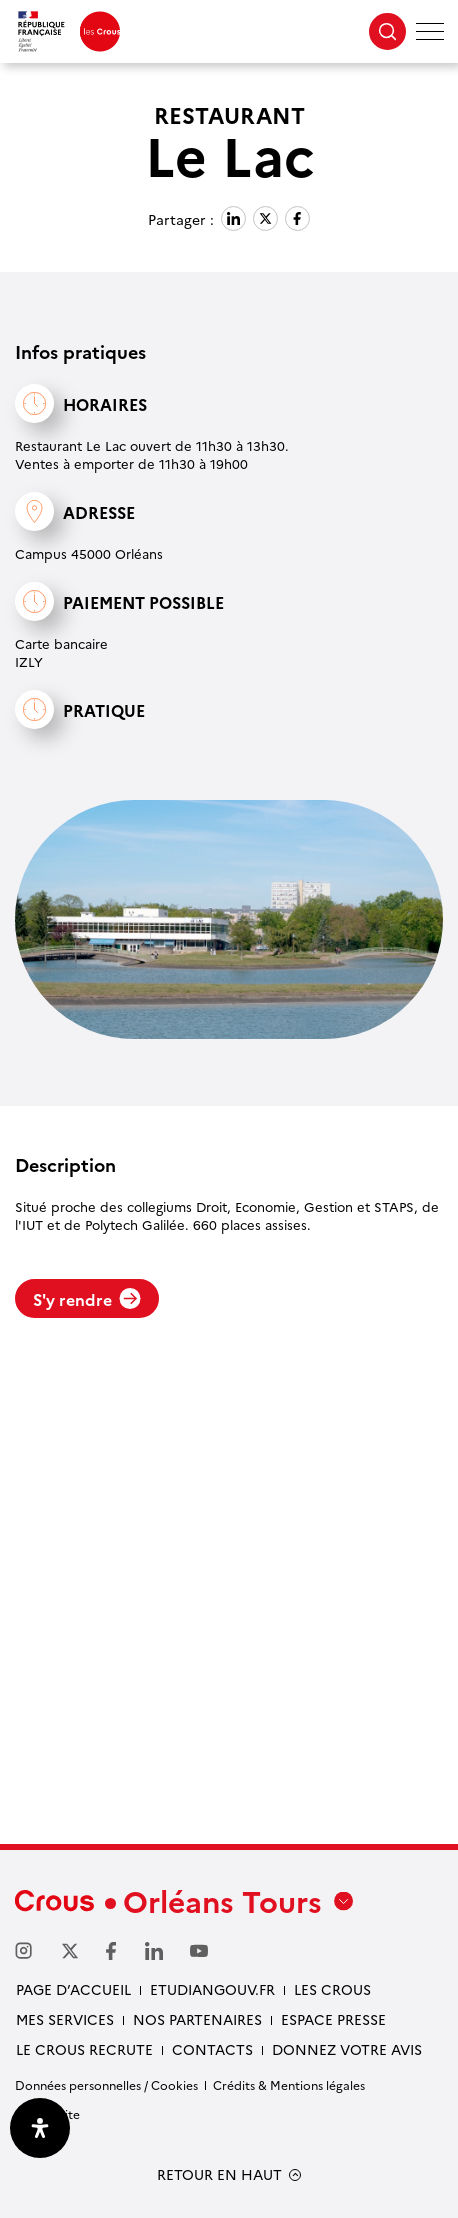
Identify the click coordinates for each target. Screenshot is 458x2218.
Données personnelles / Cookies (106, 2084)
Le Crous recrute (84, 2049)
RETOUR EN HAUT (219, 2174)
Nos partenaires (197, 2019)
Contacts (212, 2049)
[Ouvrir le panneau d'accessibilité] (40, 2128)
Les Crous (332, 1989)
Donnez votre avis (347, 2049)
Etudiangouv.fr (212, 1989)
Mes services (65, 2019)
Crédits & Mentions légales (289, 2084)
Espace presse (333, 2019)
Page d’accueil (73, 1989)
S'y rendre (87, 1299)
